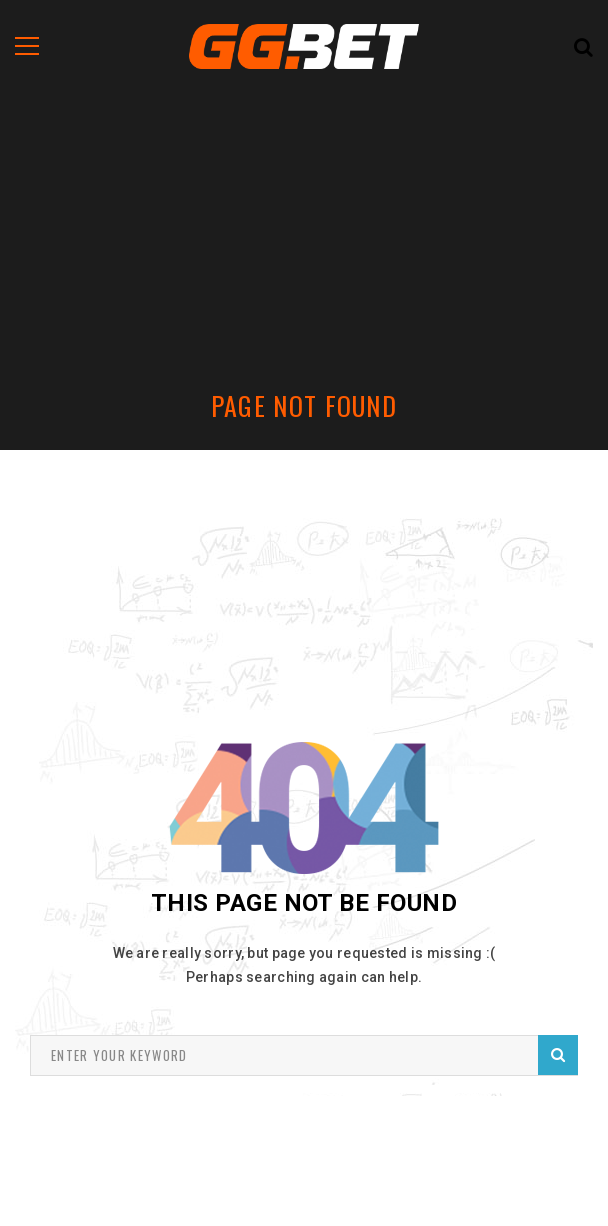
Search (558, 1054)
